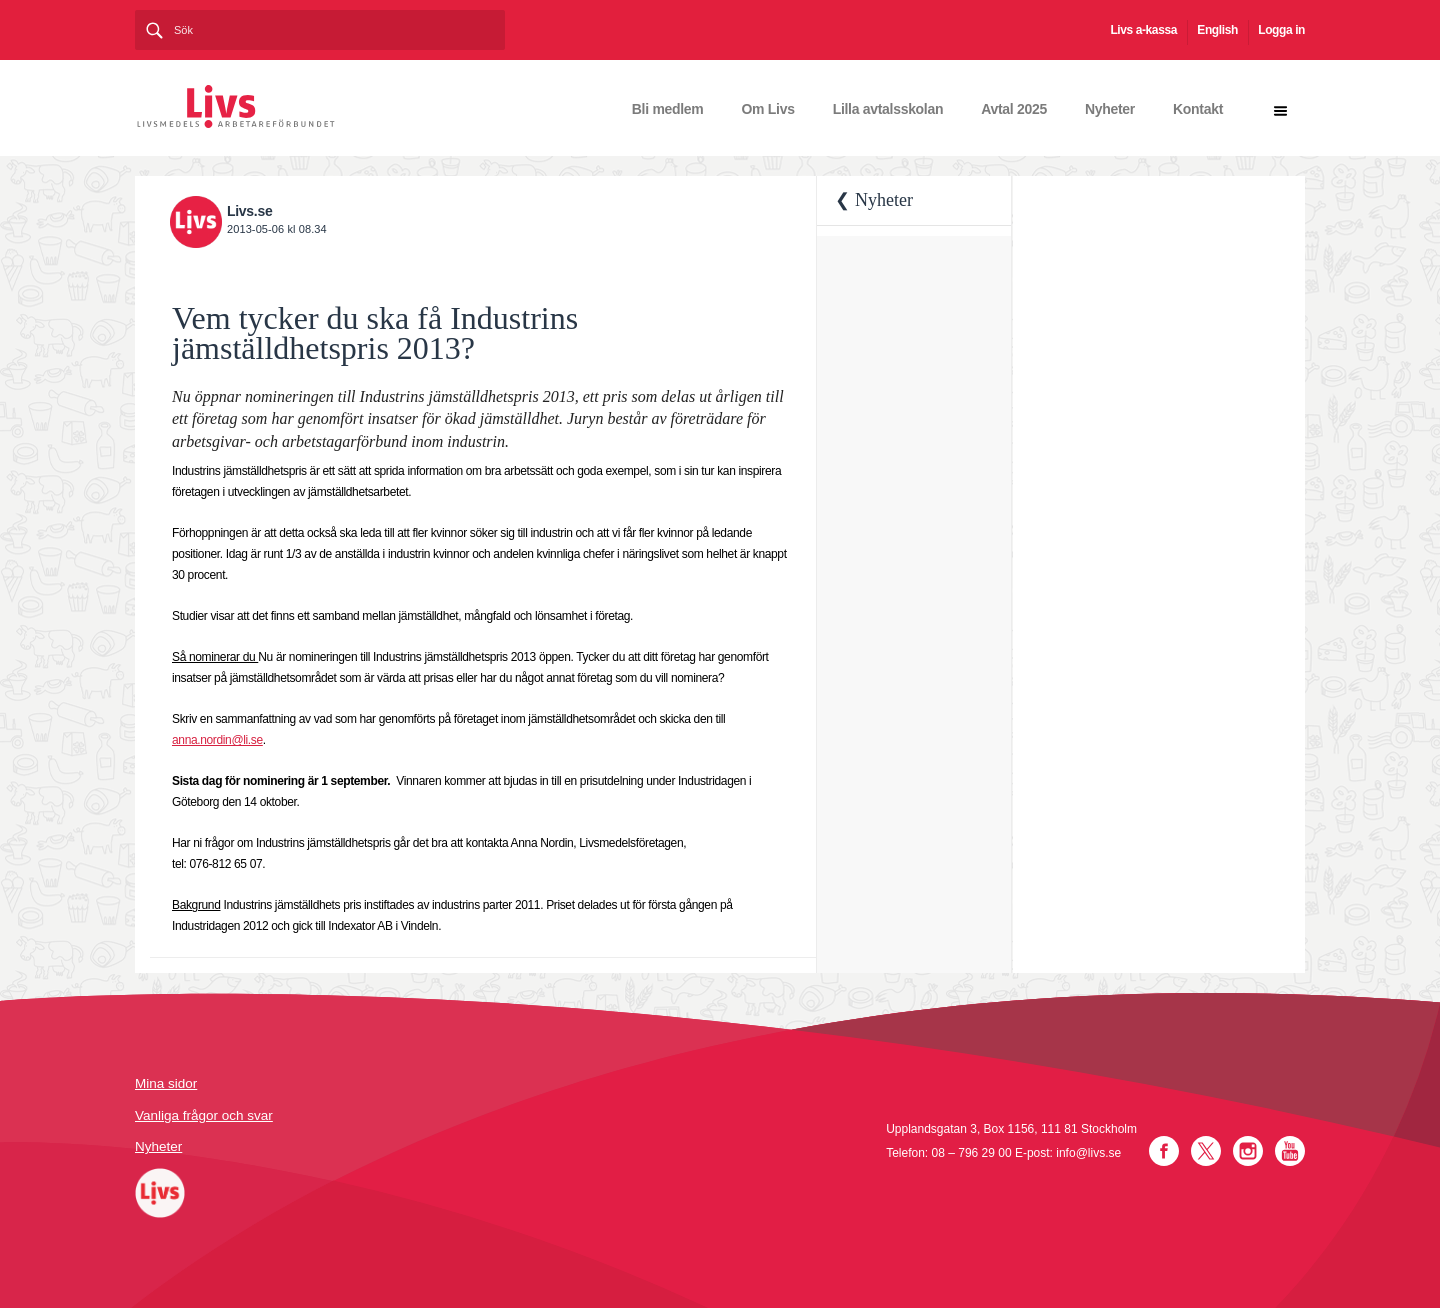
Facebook (1164, 1151)
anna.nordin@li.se (217, 740)
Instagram (1248, 1151)
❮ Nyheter (873, 200)
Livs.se (249, 211)
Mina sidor (166, 1083)
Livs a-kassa (1143, 30)
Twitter (1206, 1151)
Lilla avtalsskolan (888, 109)
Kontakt (1198, 109)
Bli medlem (668, 109)
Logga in (1281, 30)
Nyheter (1110, 109)
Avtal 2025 (1014, 109)
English (1217, 30)
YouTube (1290, 1151)
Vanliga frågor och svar (204, 1115)
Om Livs (768, 109)
